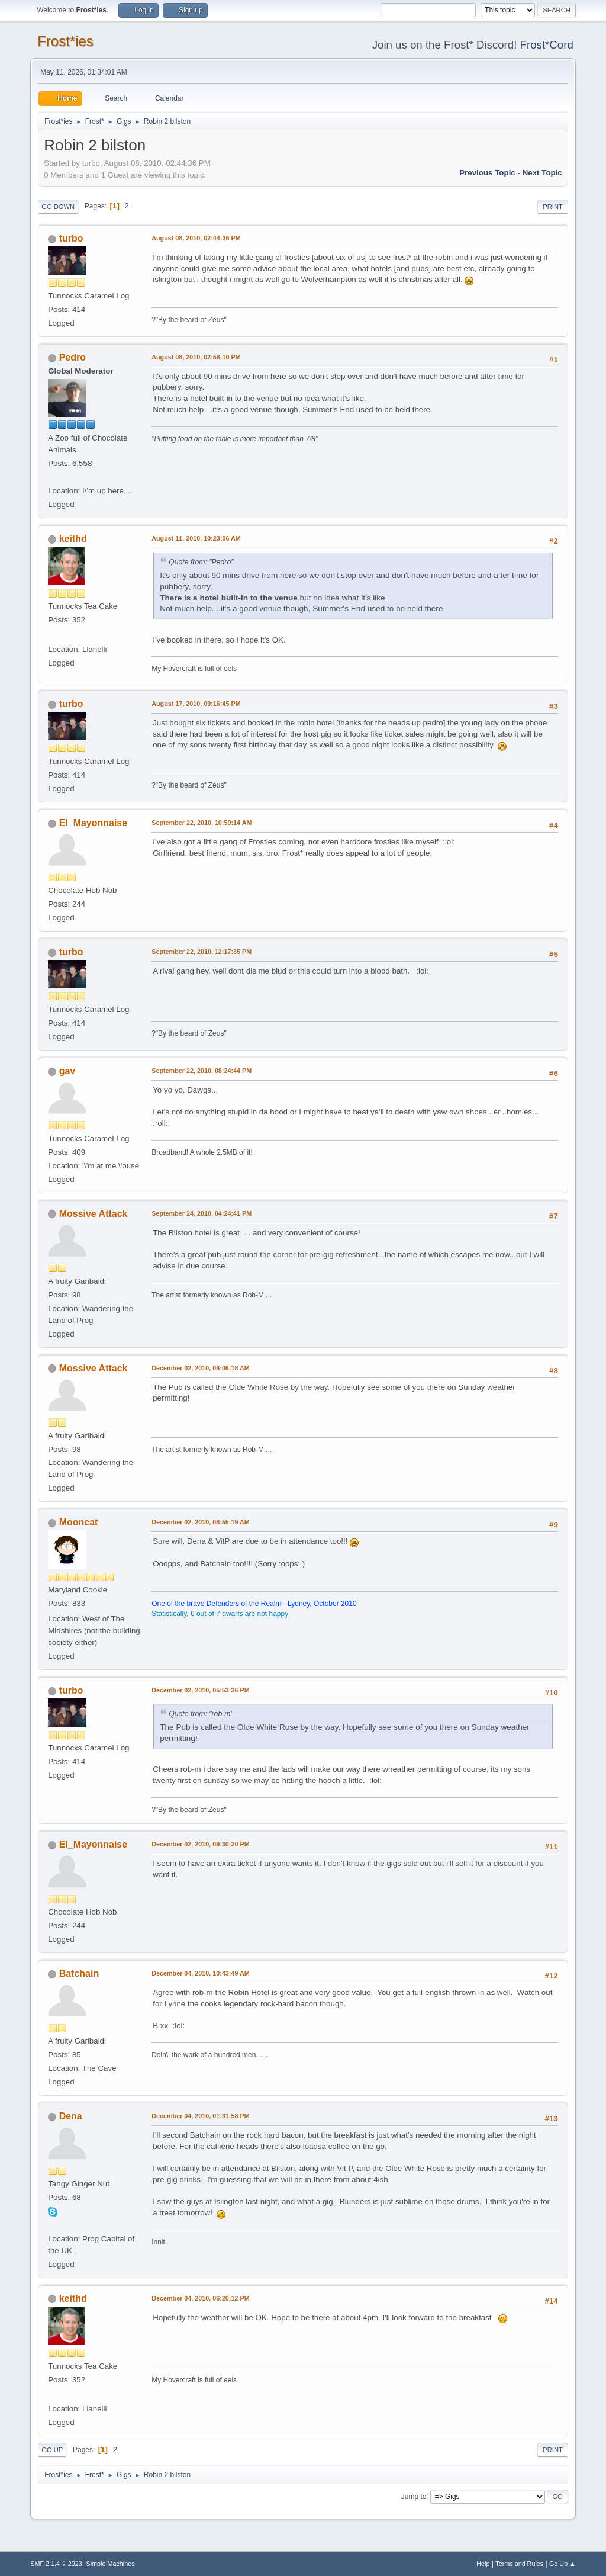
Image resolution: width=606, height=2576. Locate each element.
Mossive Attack (93, 1214)
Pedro (72, 357)
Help (482, 2563)
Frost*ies (65, 41)
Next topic (542, 172)
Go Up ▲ (562, 2563)
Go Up (52, 2449)
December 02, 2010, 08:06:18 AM (201, 1367)
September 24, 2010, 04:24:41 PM (202, 1213)
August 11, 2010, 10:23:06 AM (196, 538)
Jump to (414, 2496)
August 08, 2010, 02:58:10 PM (196, 357)
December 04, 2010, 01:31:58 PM (200, 2115)
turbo (71, 238)
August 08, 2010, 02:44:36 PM (196, 238)
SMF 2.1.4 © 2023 (56, 2563)
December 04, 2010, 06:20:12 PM (200, 2298)
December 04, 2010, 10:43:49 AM (201, 1973)
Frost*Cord (546, 44)
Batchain (79, 1973)
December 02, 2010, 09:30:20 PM (200, 1844)
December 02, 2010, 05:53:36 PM (200, 1690)
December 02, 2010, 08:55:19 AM (201, 1521)
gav (67, 1071)
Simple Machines (110, 2563)
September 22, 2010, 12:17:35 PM (202, 951)
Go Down (58, 206)
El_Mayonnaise (93, 823)
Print (553, 206)
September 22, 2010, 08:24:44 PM (202, 1070)
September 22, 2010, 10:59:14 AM (202, 822)
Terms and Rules (519, 2563)
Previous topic (487, 172)
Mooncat (78, 1522)
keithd (73, 539)
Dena (70, 2116)
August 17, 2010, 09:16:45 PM (196, 703)
